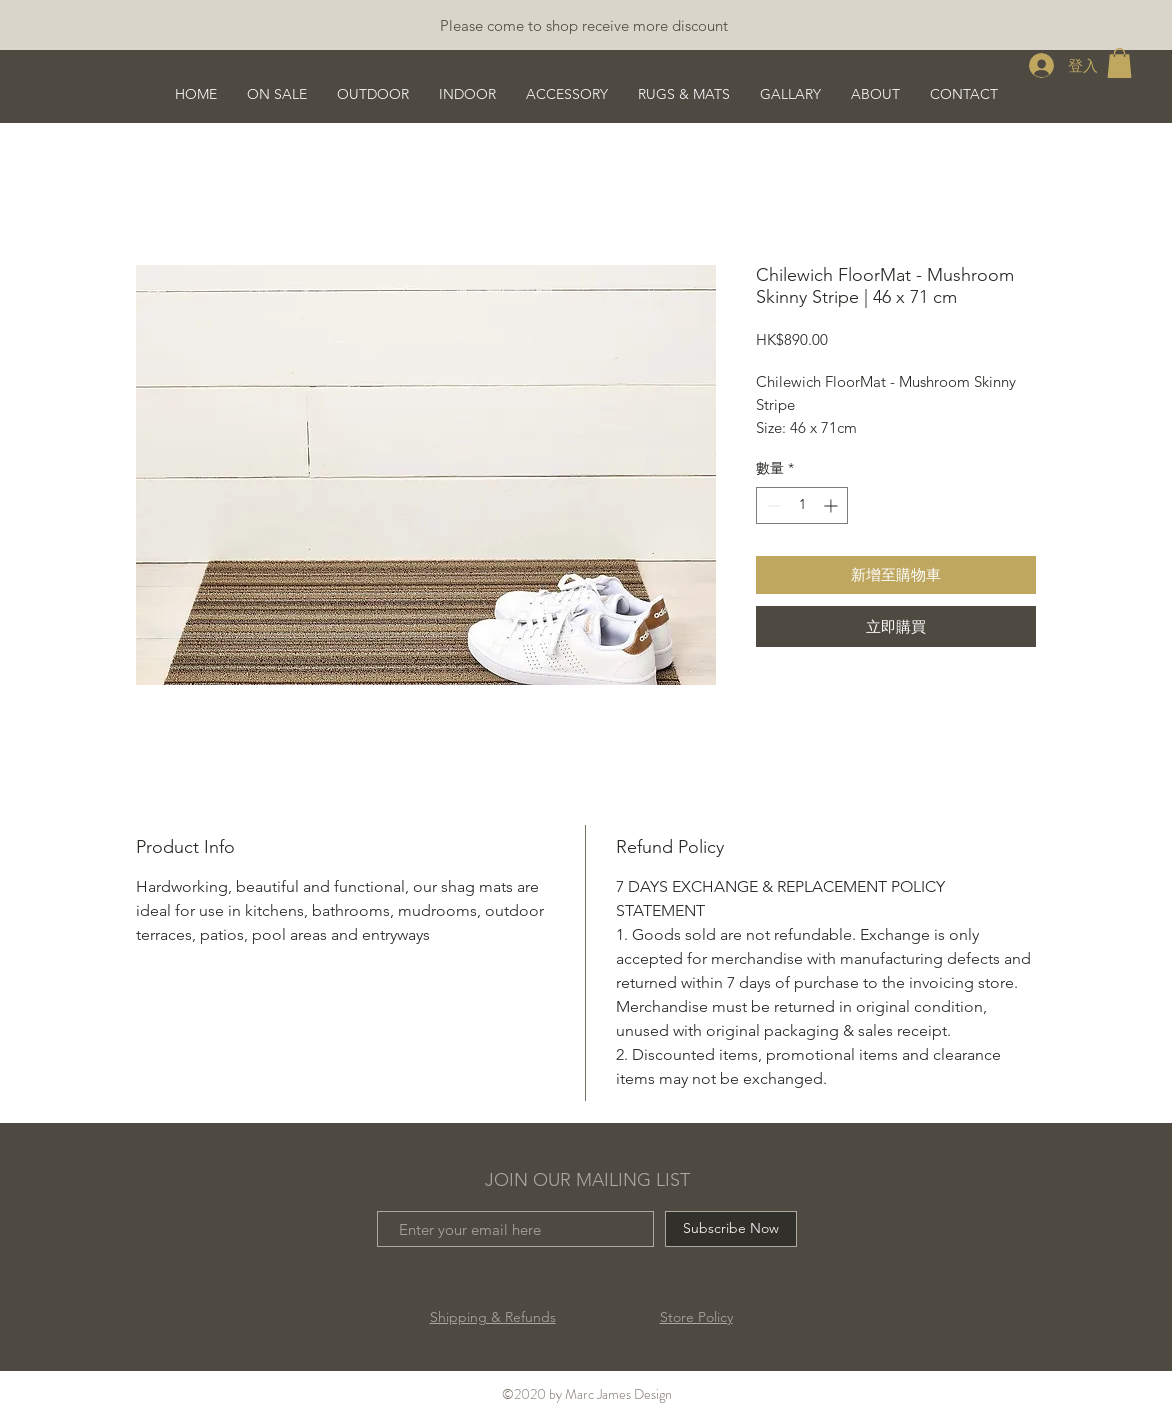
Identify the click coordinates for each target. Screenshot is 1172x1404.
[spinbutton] (802, 505)
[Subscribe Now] (731, 1229)
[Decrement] (771, 505)
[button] (1119, 63)
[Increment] (832, 505)
